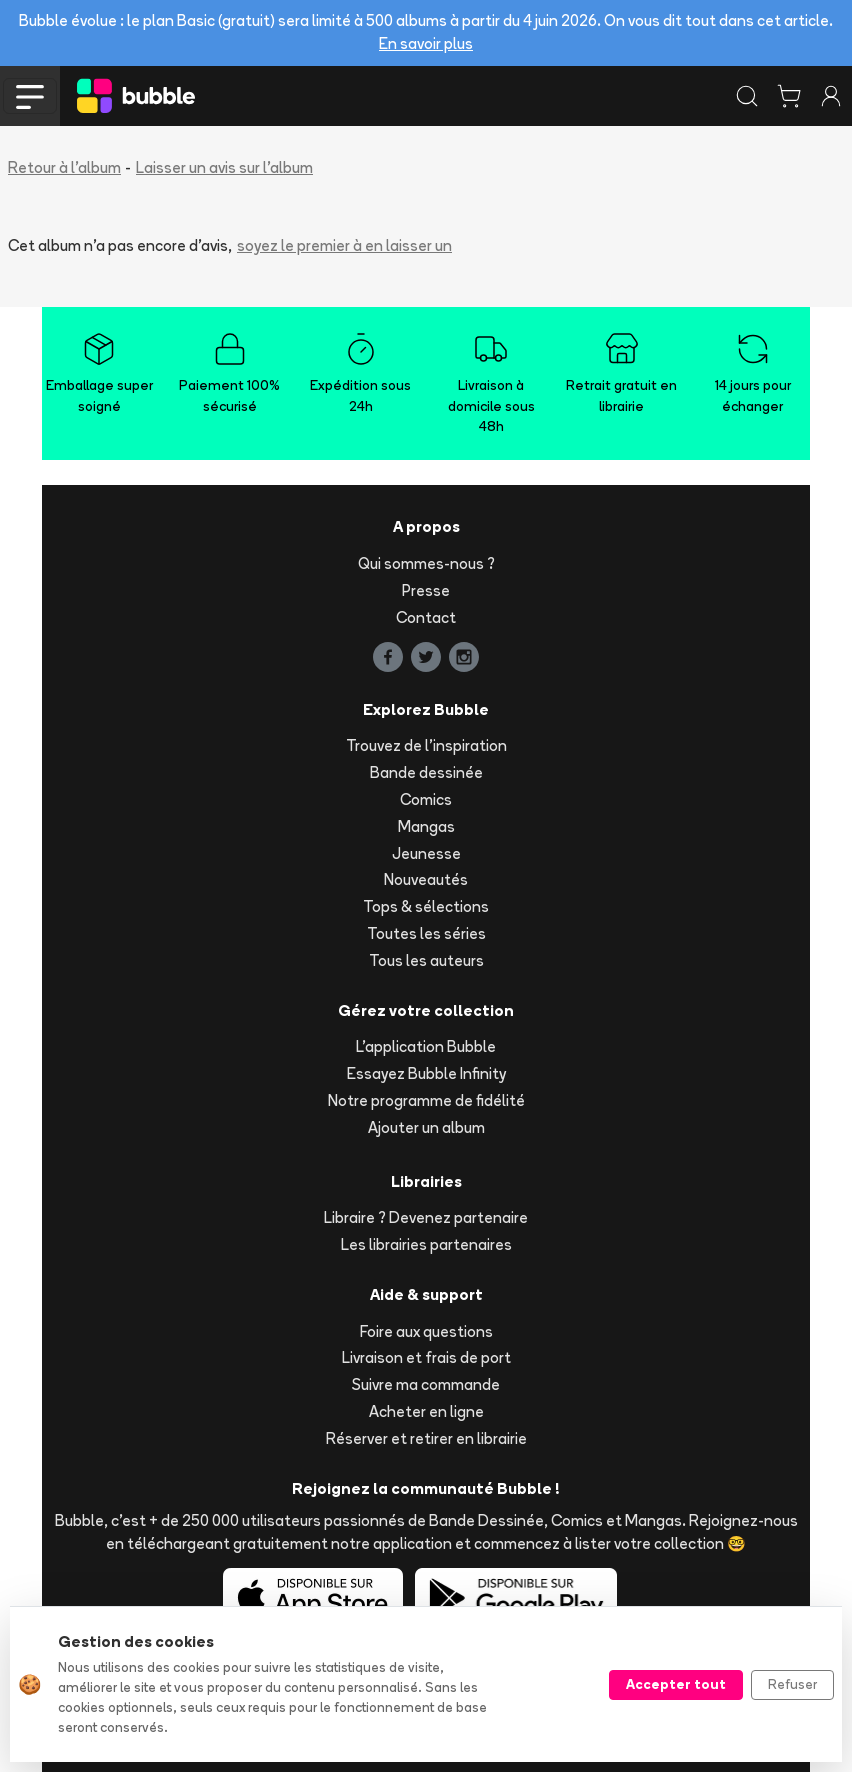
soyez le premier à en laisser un (344, 245)
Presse (426, 590)
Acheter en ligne (426, 1411)
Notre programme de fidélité (426, 1100)
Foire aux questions (426, 1331)
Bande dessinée (426, 772)
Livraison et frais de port (426, 1357)
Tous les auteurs (426, 960)
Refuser (792, 1684)
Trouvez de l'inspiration (426, 745)
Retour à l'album (64, 167)
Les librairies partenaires (426, 1244)
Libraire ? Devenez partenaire (426, 1217)
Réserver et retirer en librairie (426, 1438)
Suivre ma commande (426, 1384)
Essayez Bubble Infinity (426, 1073)
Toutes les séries (426, 933)
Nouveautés (426, 879)
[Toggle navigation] (30, 96)
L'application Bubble (426, 1046)
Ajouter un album (426, 1127)
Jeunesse (426, 853)
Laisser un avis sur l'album (224, 167)
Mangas (426, 826)
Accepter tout (676, 1684)
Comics (426, 799)
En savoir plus (426, 43)
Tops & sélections (426, 906)
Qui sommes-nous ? (426, 563)
